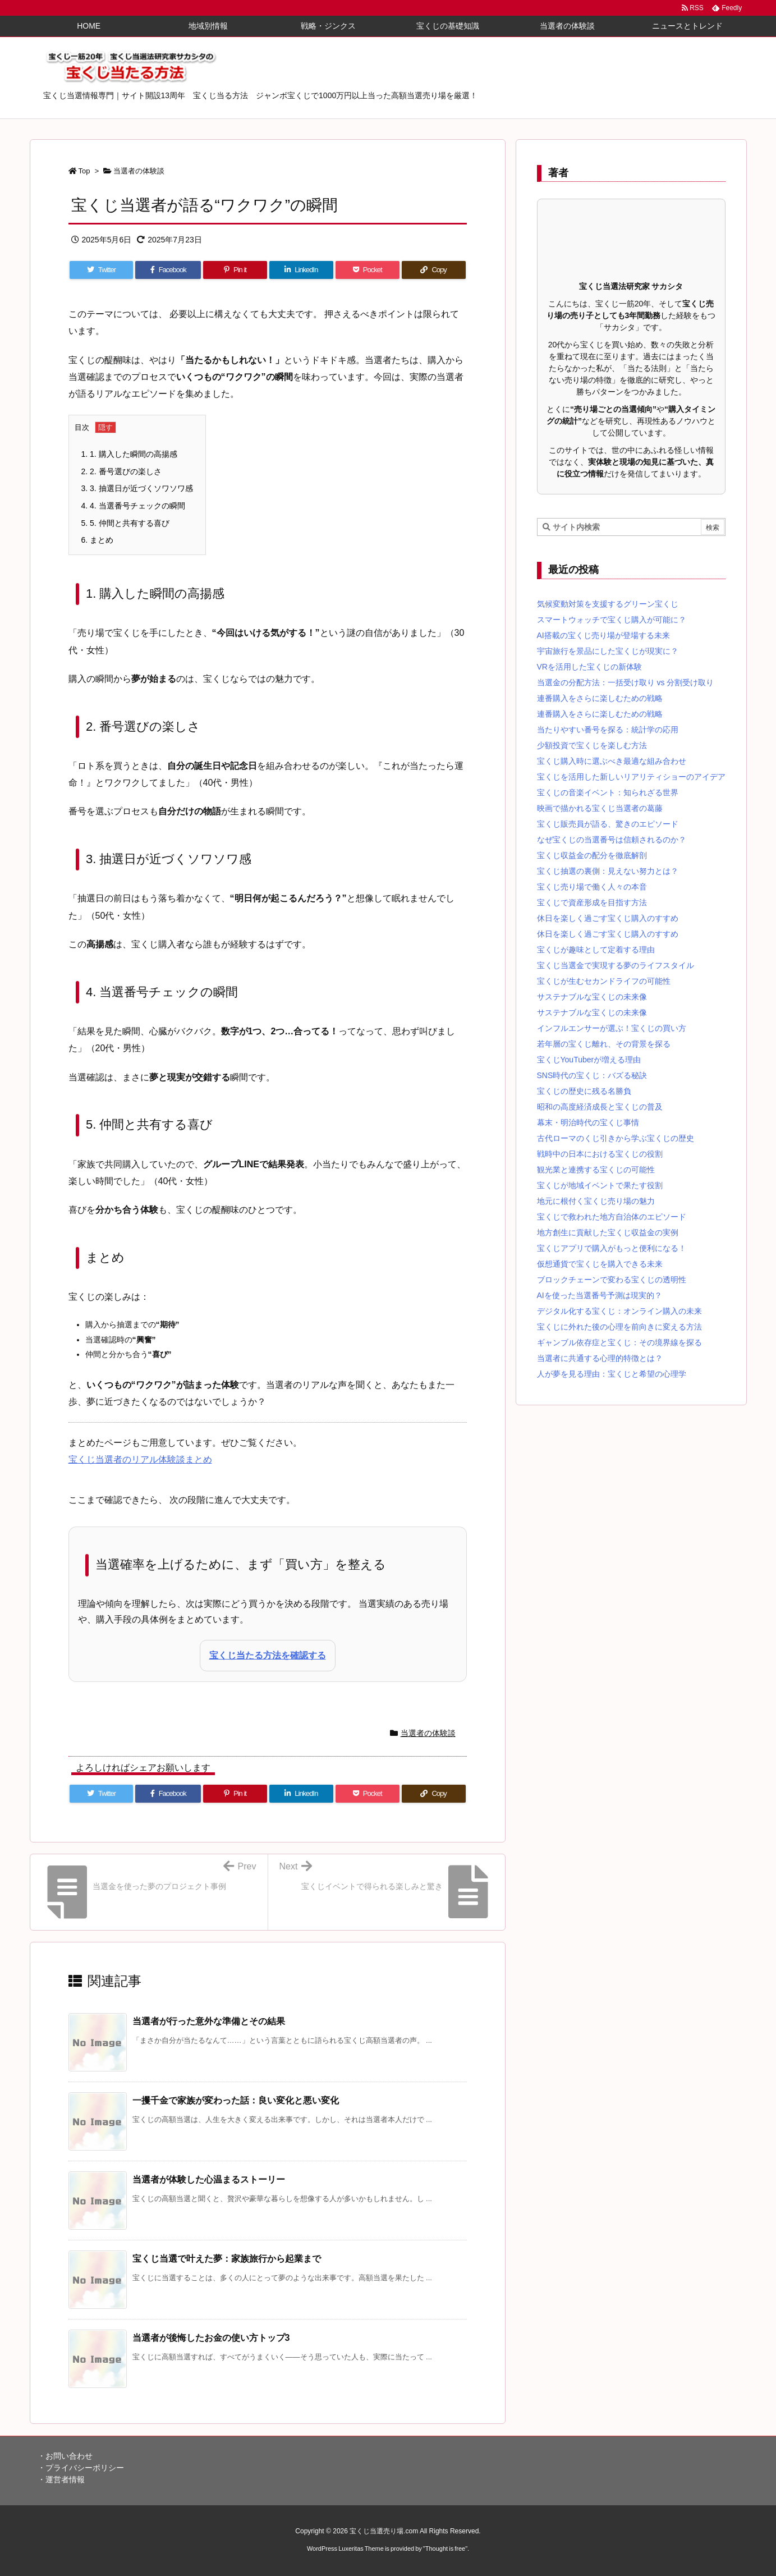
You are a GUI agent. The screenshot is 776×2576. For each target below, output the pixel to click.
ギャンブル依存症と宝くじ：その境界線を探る (619, 1342)
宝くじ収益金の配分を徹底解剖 (592, 855)
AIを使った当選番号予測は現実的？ (599, 1295)
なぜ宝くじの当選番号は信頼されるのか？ (611, 839)
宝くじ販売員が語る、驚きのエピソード (607, 823)
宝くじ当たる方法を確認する (267, 1655)
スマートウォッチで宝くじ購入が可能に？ (611, 619)
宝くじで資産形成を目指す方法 (592, 902)
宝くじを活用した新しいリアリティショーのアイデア (631, 776)
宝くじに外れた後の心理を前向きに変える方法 (619, 1326)
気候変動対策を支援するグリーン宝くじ (607, 603)
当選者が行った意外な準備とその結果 (208, 2021)
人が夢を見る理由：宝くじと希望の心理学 (611, 1373)
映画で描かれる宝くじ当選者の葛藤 (600, 808)
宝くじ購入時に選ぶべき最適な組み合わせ (611, 761)
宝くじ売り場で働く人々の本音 (592, 886)
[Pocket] (368, 270)
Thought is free (445, 2548)
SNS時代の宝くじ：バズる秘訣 (592, 1075)
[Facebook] (168, 270)
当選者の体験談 (138, 171)
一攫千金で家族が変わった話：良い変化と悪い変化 (235, 2100)
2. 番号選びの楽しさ (121, 471)
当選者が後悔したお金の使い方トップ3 (211, 2338)
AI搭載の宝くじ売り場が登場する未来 (603, 635)
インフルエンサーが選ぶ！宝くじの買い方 (611, 1028)
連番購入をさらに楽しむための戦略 (600, 698)
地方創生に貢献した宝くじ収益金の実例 (607, 1232)
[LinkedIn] (301, 270)
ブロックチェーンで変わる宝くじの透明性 (611, 1279)
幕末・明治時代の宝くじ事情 (588, 1122)
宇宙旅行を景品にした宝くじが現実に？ (607, 651)
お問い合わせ (69, 2455)
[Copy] (434, 270)
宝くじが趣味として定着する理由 (596, 949)
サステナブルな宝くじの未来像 (592, 996)
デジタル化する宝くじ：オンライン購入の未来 (619, 1311)
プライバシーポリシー (84, 2467)
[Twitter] (102, 270)
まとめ (97, 539)
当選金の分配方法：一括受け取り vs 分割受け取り (625, 682)
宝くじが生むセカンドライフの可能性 (604, 981)
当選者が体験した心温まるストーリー (208, 2179)
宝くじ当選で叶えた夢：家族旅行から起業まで (226, 2258)
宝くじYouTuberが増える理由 (589, 1059)
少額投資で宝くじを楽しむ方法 (592, 745)
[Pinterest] (235, 270)
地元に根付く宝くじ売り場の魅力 (596, 1201)
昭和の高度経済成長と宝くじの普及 (600, 1106)
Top (84, 171)
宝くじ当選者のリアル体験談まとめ (140, 1459)
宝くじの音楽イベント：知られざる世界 (607, 792)
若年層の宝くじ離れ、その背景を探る (604, 1043)
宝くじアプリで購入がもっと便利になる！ (611, 1248)
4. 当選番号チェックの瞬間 (133, 505)
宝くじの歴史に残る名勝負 (584, 1091)
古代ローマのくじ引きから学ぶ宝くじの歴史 (615, 1138)
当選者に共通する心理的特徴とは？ (600, 1358)
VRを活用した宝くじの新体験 (589, 666)
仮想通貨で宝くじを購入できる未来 (600, 1263)
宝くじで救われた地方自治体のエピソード (611, 1216)
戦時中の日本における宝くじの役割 (600, 1153)
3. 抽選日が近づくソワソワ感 (137, 488)
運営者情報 (65, 2479)
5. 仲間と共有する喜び (125, 523)
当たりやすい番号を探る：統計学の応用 (607, 729)
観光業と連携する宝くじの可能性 (596, 1169)
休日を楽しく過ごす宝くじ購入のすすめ (607, 918)
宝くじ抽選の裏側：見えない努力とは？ (607, 871)
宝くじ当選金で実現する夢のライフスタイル (615, 965)
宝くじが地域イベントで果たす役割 (600, 1185)
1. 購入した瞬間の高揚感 (129, 454)
